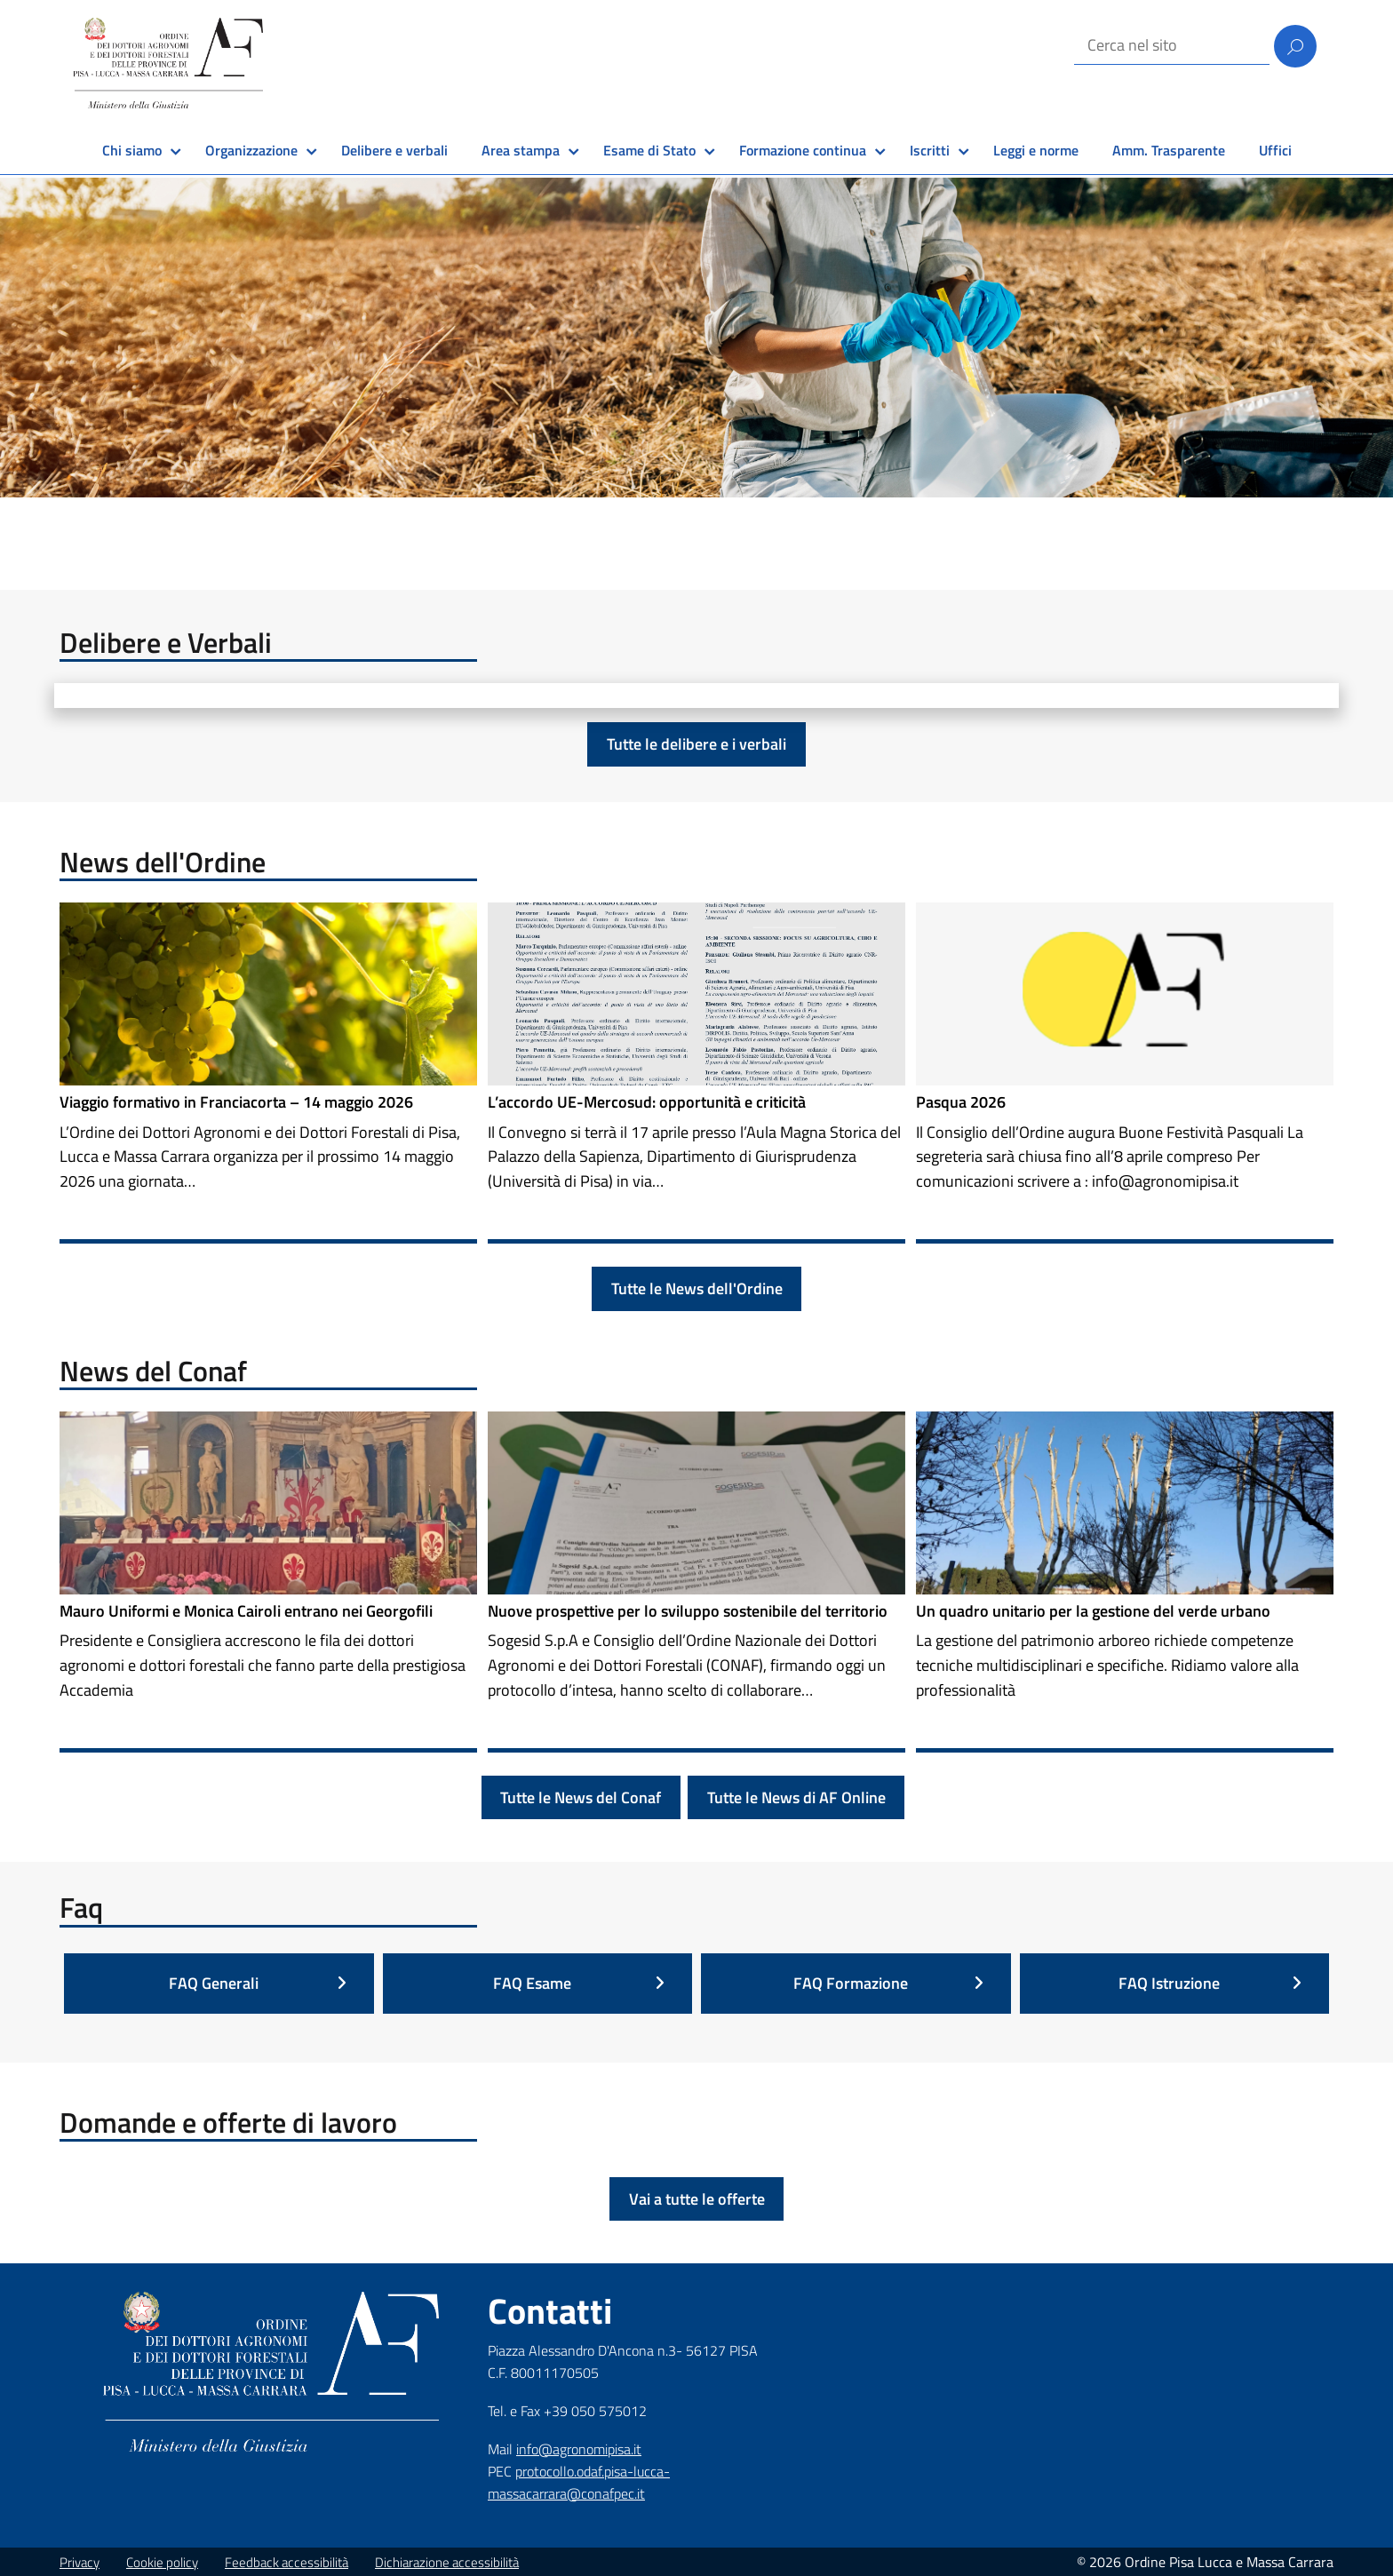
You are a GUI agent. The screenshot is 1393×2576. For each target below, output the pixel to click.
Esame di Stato (649, 150)
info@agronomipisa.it (578, 2449)
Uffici (1275, 150)
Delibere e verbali (394, 150)
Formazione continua (802, 150)
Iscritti (930, 150)
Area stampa (521, 150)
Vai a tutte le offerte (697, 2199)
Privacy (80, 2562)
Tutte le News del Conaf (580, 1797)
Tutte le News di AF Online (796, 1797)
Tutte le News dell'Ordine (697, 1288)
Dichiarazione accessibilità (447, 2562)
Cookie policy (162, 2562)
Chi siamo (132, 150)
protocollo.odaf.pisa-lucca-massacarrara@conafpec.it (579, 2482)
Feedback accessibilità (286, 2562)
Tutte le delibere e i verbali (696, 744)
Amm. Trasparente (1168, 150)
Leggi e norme (1036, 150)
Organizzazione (251, 150)
